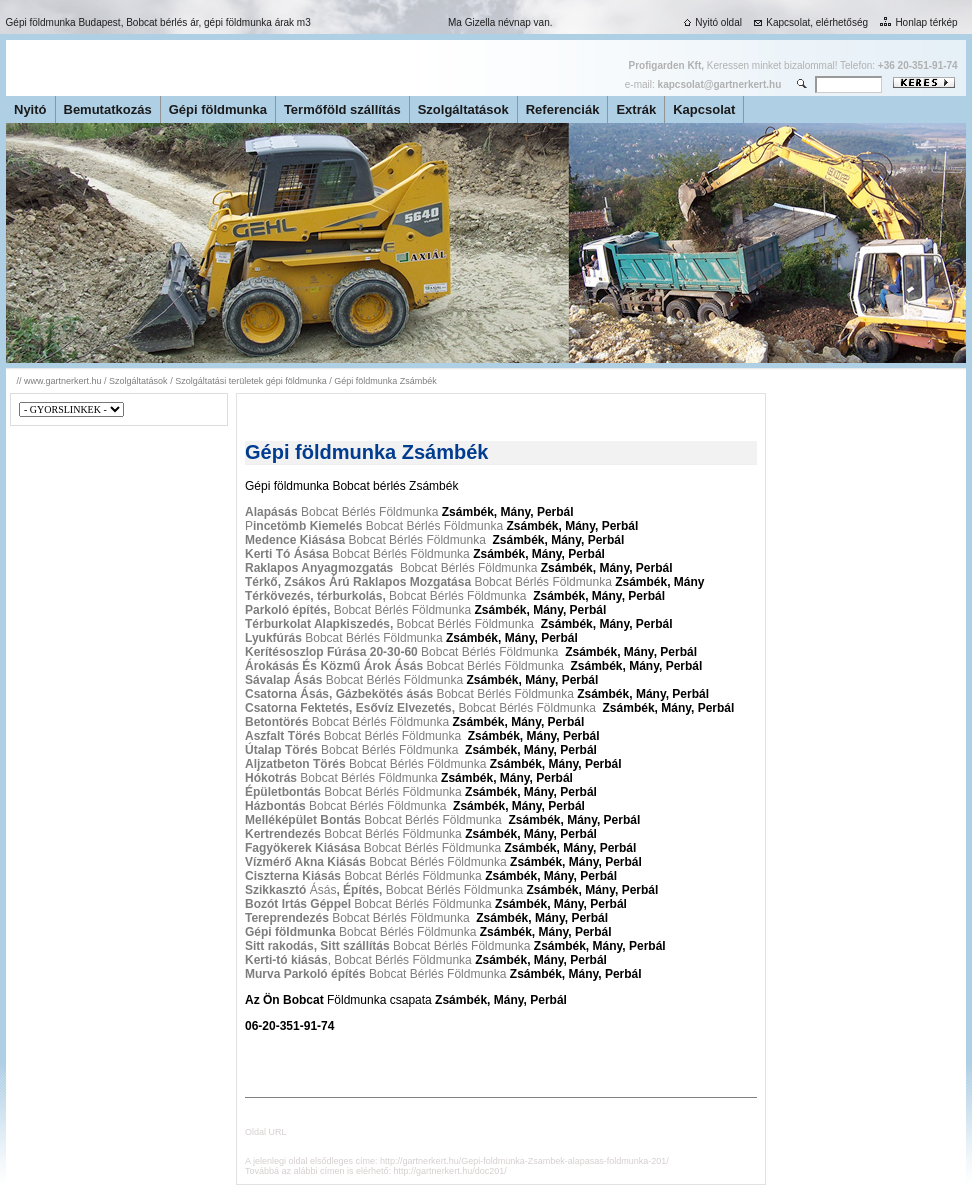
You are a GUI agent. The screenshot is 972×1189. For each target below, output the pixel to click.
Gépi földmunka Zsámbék (385, 381)
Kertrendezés (283, 834)
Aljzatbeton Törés (295, 764)
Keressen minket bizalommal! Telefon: (793, 65)
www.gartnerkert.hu (63, 381)
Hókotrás (271, 778)
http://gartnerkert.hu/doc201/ (450, 1171)
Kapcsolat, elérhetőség (809, 22)
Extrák (636, 109)
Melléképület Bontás (303, 820)
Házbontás (275, 806)
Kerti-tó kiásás (286, 960)
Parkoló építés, (287, 610)
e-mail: (703, 84)
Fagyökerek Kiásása (302, 848)
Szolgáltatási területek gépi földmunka (251, 381)
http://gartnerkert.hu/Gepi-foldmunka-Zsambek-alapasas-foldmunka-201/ (524, 1161)
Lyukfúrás (273, 638)
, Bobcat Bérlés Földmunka (400, 960)
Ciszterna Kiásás (293, 876)
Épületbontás (283, 792)
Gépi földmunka (218, 109)
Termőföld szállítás (342, 109)
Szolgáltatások (463, 109)
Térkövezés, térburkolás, (315, 596)
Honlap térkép (916, 22)
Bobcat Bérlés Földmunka (343, 512)
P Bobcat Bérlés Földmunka (374, 526)
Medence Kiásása (295, 540)
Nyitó (30, 109)
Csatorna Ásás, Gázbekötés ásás (340, 694)
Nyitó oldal (711, 22)
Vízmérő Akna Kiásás (305, 862)
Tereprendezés (288, 918)
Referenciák (563, 109)
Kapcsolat (704, 109)
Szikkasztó (277, 890)
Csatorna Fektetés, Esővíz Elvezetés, (351, 708)
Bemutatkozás (108, 109)
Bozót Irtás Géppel (299, 904)
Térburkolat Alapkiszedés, (319, 624)
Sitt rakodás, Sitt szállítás (317, 946)
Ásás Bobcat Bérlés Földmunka (416, 890)
